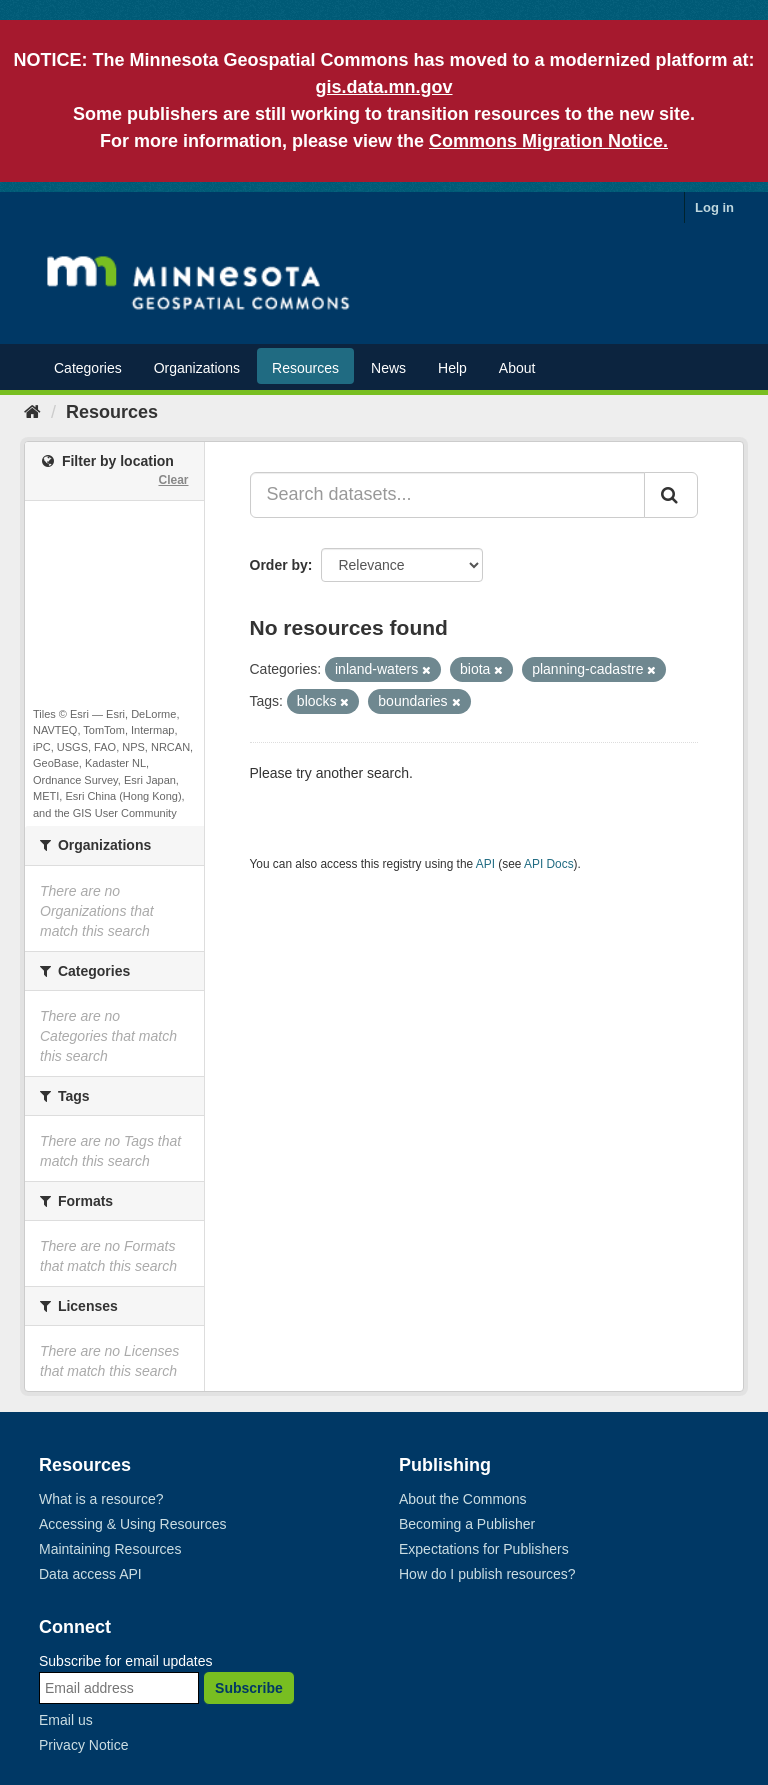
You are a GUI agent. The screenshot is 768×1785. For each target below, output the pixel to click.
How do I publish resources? (487, 1574)
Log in (714, 207)
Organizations (197, 368)
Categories (88, 368)
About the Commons (463, 1499)
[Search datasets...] (448, 495)
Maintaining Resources (110, 1549)
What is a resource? (101, 1499)
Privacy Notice (83, 1745)
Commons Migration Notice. (548, 141)
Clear (173, 480)
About (517, 368)
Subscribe (249, 1688)
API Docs (549, 864)
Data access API (90, 1574)
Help (452, 368)
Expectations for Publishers (484, 1549)
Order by (279, 565)
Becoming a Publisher (467, 1524)
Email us (66, 1720)
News (388, 368)
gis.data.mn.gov (383, 87)
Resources (305, 368)
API (485, 864)
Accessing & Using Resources (133, 1524)
